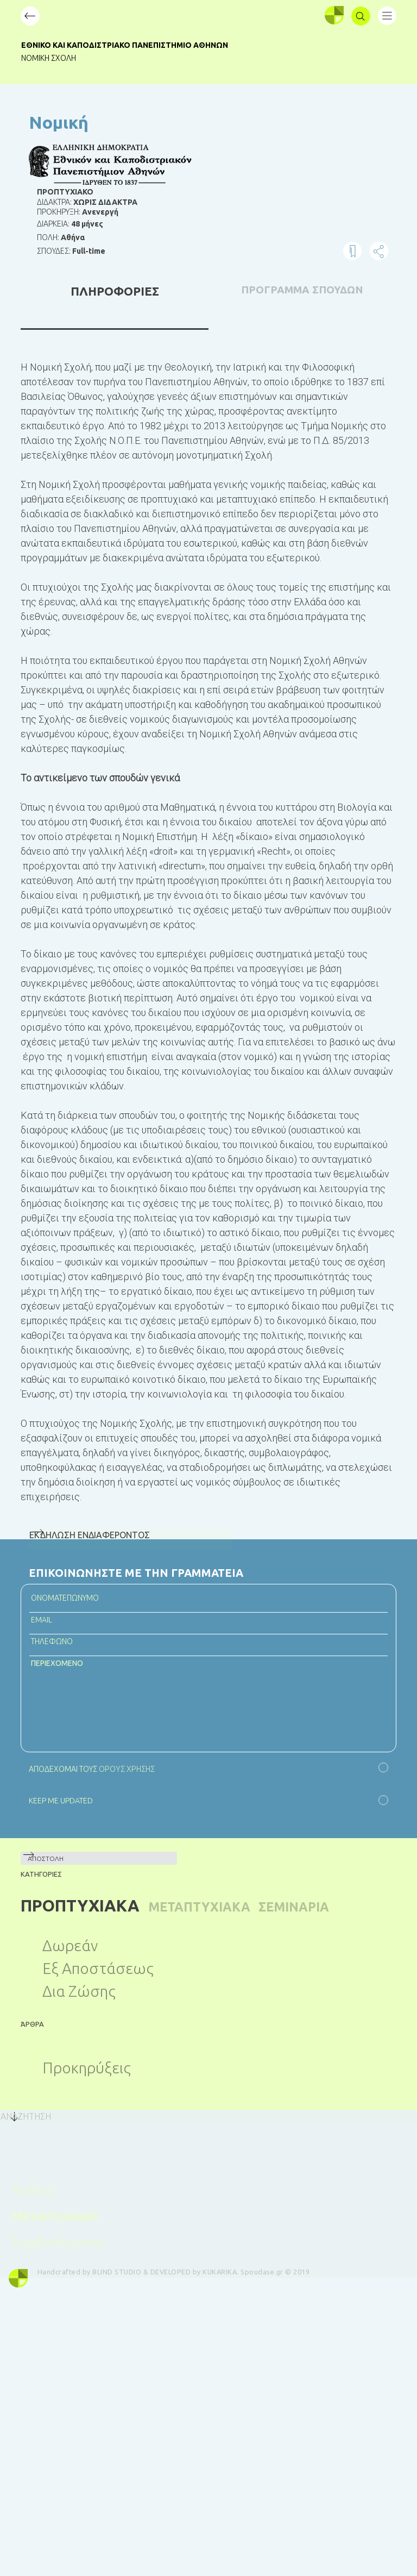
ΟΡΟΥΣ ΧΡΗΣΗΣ (126, 1769)
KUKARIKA (233, 2265)
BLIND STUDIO (129, 2265)
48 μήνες (87, 224)
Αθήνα (73, 237)
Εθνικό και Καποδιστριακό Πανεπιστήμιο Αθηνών (140, 45)
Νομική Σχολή (64, 58)
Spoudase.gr (275, 2265)
